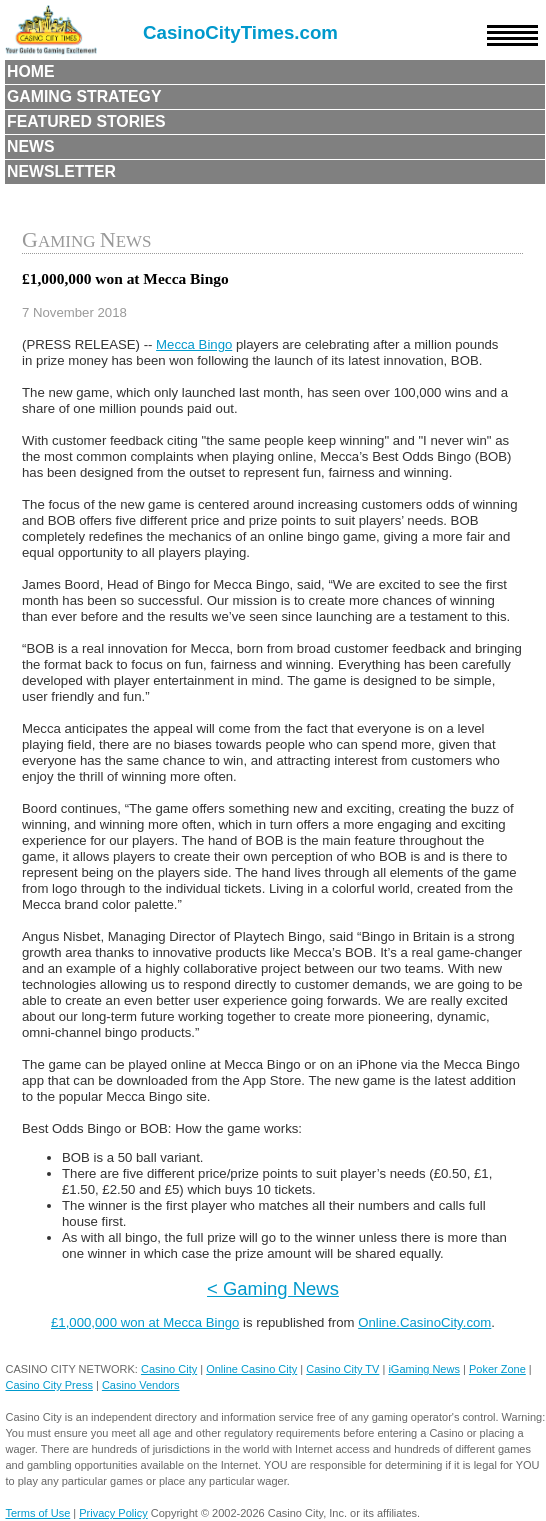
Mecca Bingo (194, 344)
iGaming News (424, 1369)
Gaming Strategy (84, 96)
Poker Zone (497, 1369)
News (31, 146)
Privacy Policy (113, 1513)
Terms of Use (37, 1513)
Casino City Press (48, 1385)
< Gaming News (273, 1288)
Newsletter (61, 171)
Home (31, 71)
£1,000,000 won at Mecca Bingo (145, 1322)
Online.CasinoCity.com (424, 1322)
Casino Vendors (141, 1385)
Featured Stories (86, 121)
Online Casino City (251, 1369)
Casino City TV (342, 1369)
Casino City (169, 1369)
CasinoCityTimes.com (240, 32)
